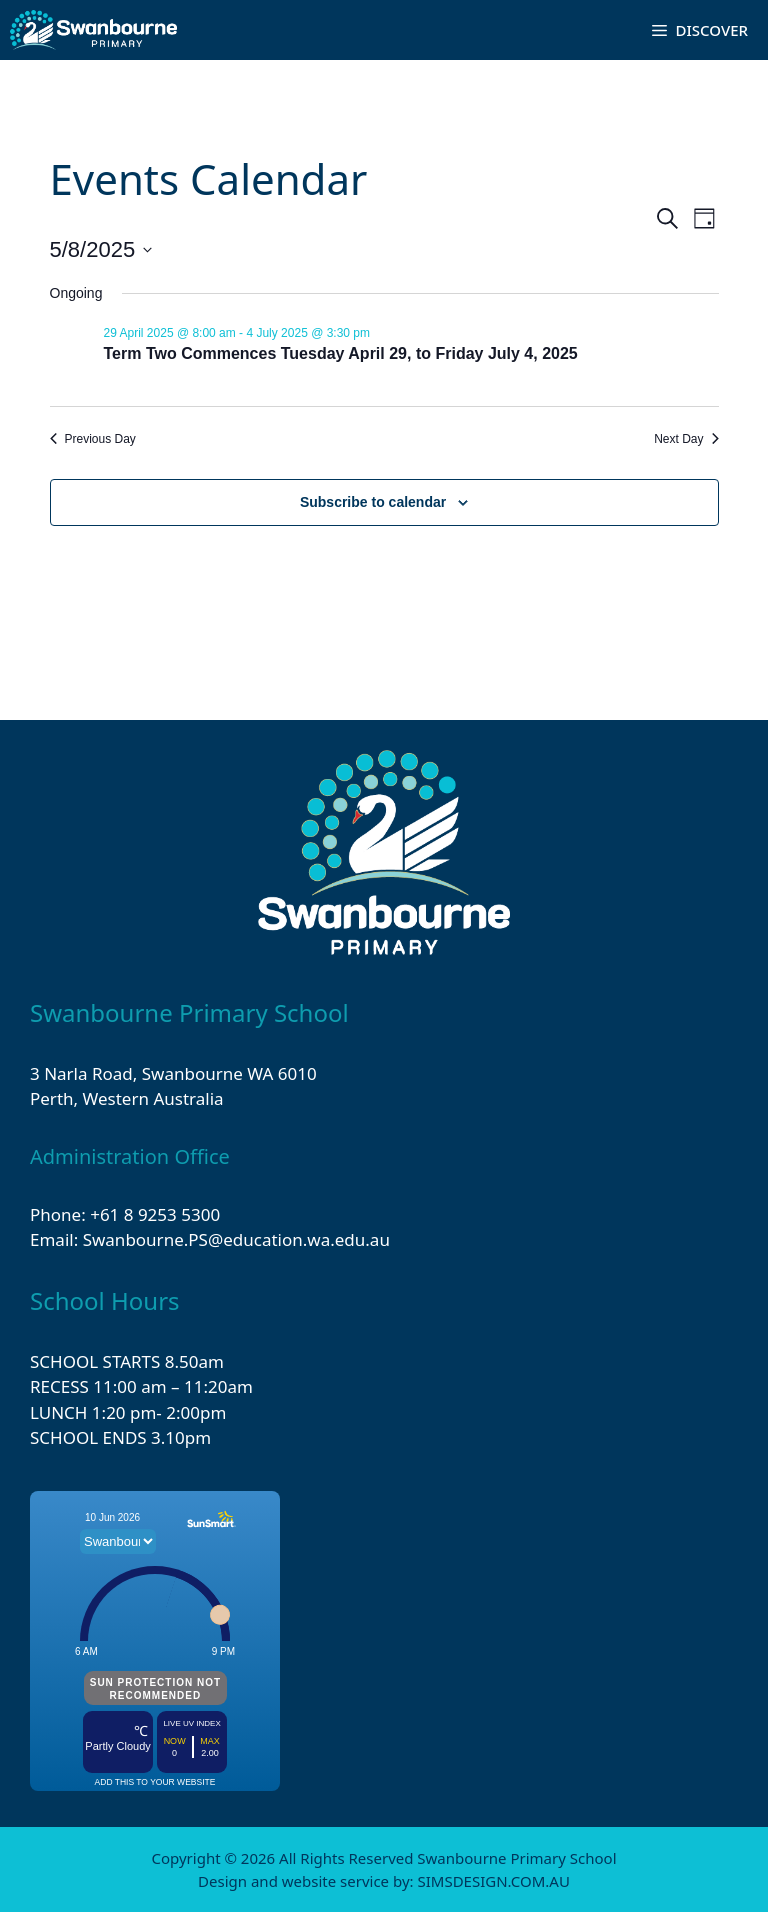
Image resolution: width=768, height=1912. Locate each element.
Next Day (686, 439)
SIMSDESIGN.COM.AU (493, 1881)
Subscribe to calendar (373, 502)
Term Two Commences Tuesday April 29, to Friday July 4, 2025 (341, 353)
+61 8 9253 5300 (155, 1214)
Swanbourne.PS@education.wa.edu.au (236, 1239)
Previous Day (93, 439)
